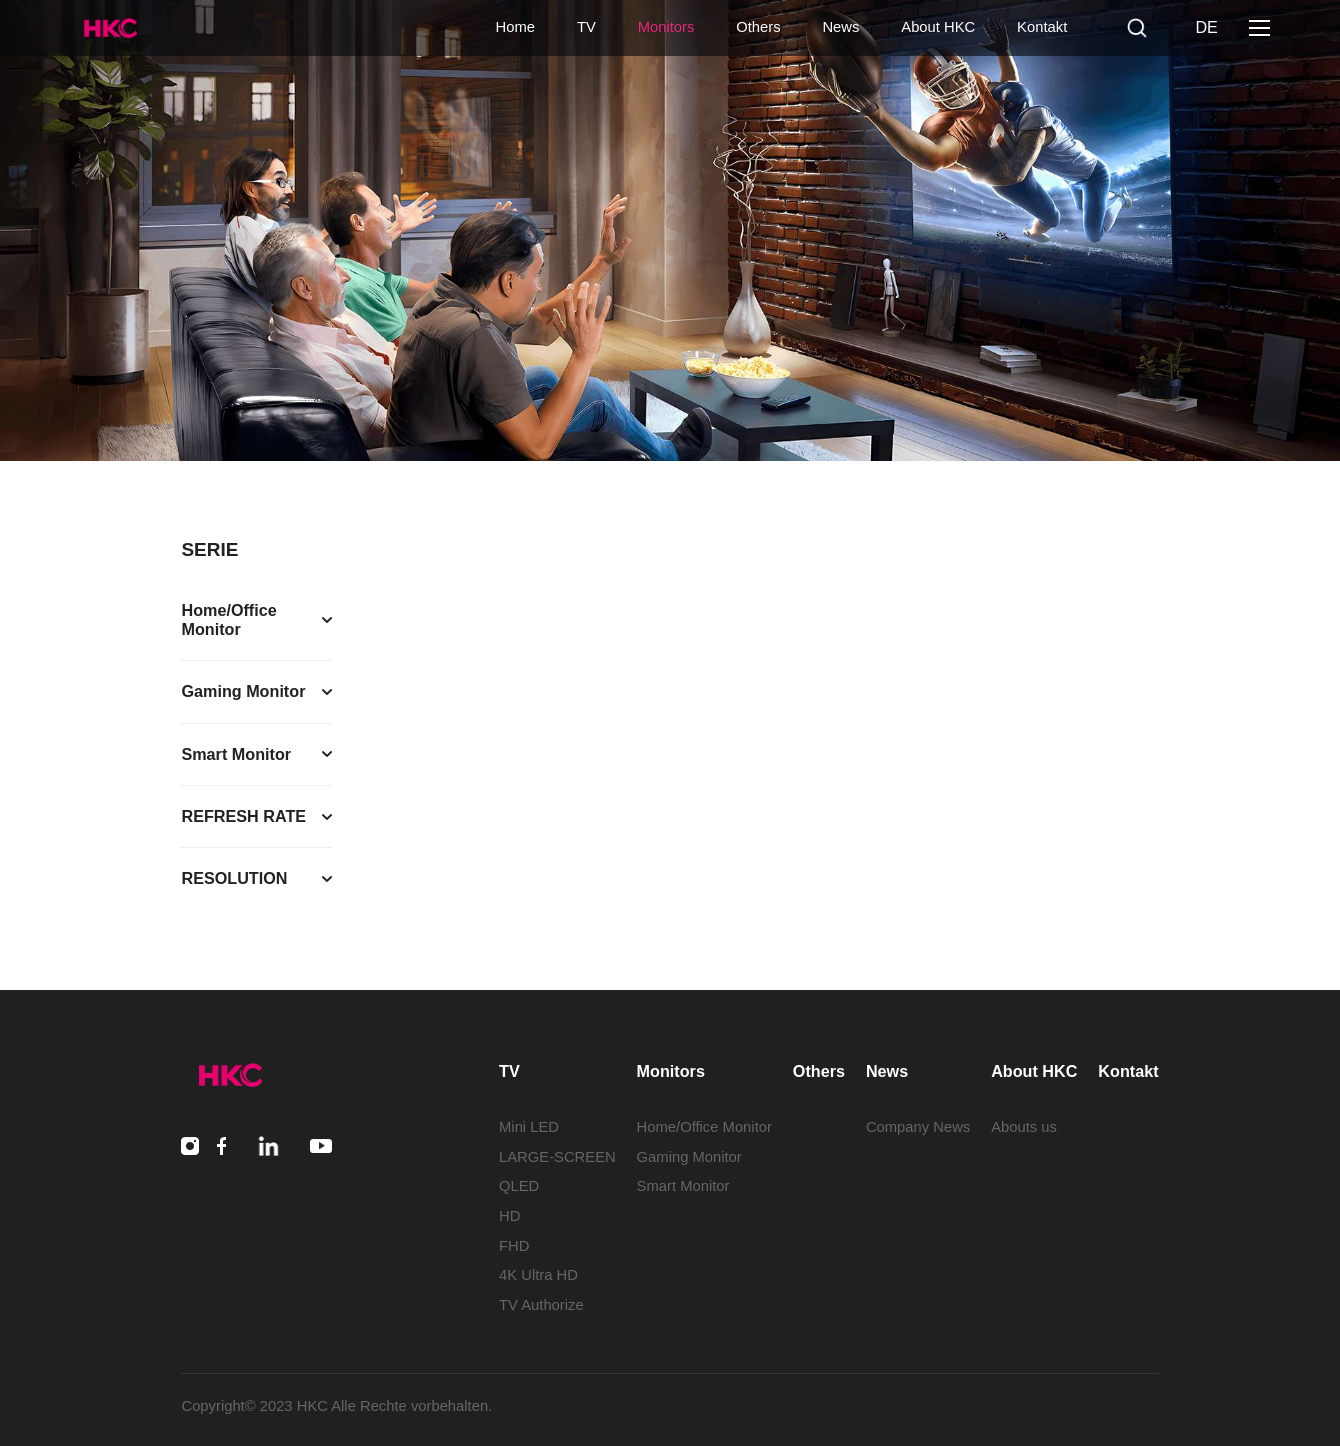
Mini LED (529, 1127)
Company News (918, 1127)
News (840, 27)
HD (509, 1216)
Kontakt (1042, 27)
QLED (519, 1186)
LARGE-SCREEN (557, 1157)
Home (515, 27)
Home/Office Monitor (704, 1127)
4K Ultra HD (538, 1275)
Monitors (666, 27)
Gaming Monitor (689, 1157)
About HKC (938, 27)
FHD (514, 1246)
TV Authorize (541, 1305)
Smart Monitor (683, 1186)
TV (586, 27)
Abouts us (1024, 1127)
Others (758, 27)
